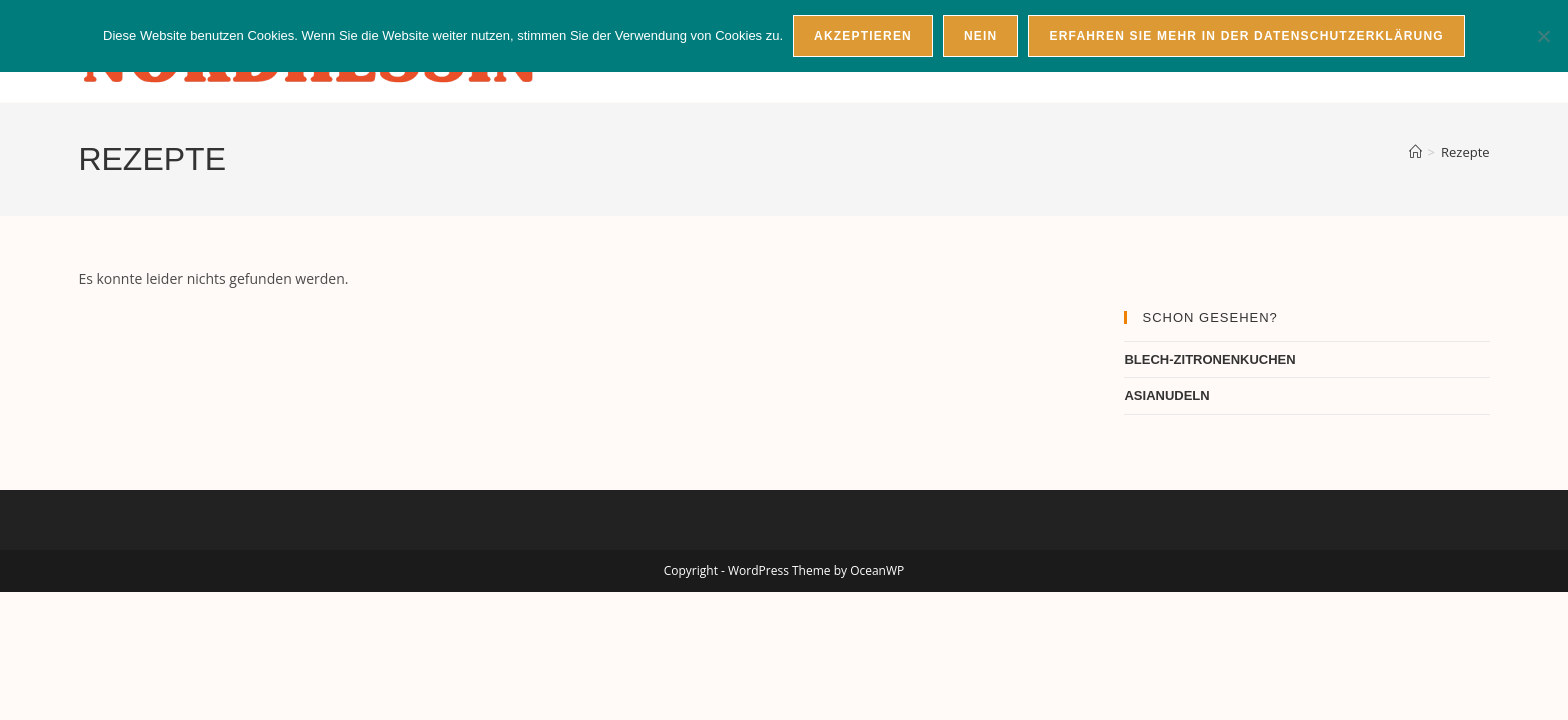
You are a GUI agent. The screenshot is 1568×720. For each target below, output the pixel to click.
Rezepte (1465, 152)
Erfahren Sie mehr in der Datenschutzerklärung (1246, 36)
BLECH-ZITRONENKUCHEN (1209, 359)
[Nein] (1543, 36)
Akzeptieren (863, 36)
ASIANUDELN (1166, 395)
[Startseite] (1415, 152)
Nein (980, 36)
